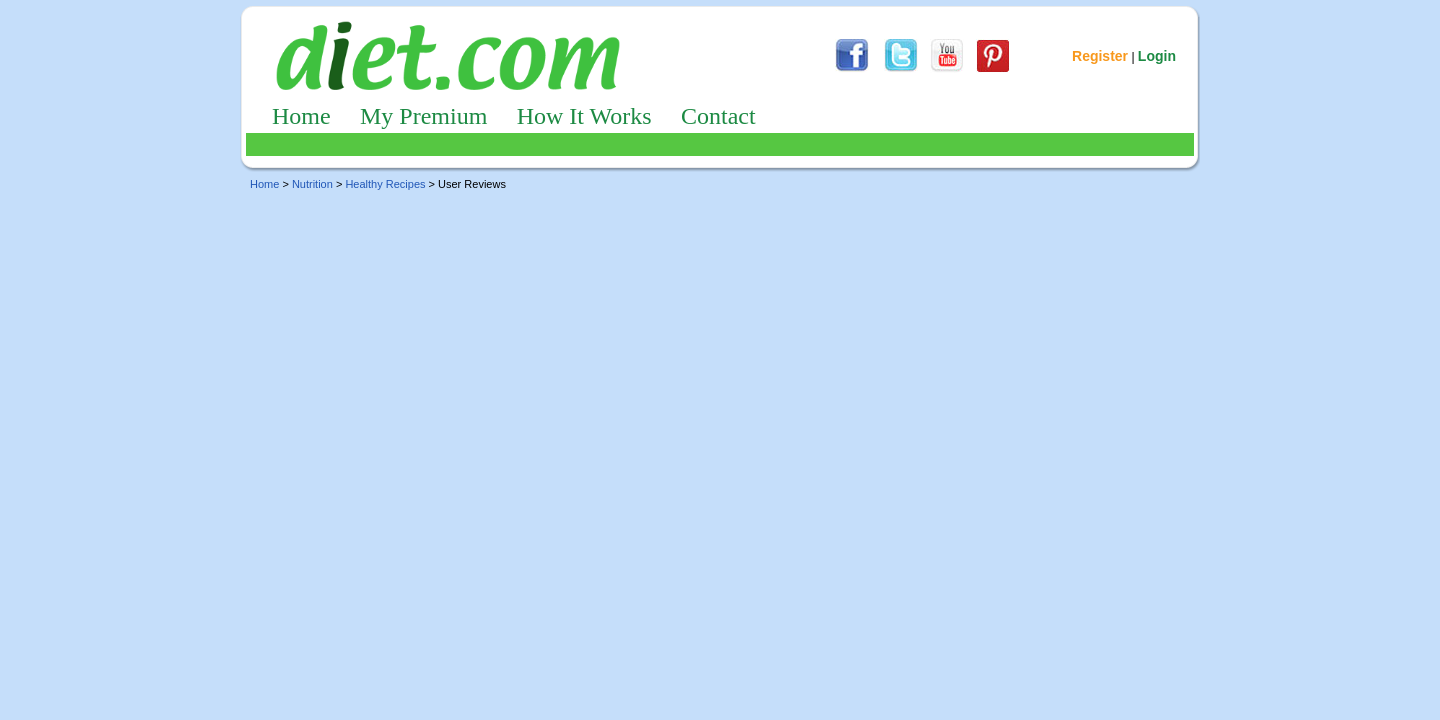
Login (1157, 56)
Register (1100, 56)
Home (301, 116)
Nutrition (312, 184)
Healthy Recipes (385, 184)
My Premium (423, 116)
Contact (718, 116)
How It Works (584, 116)
